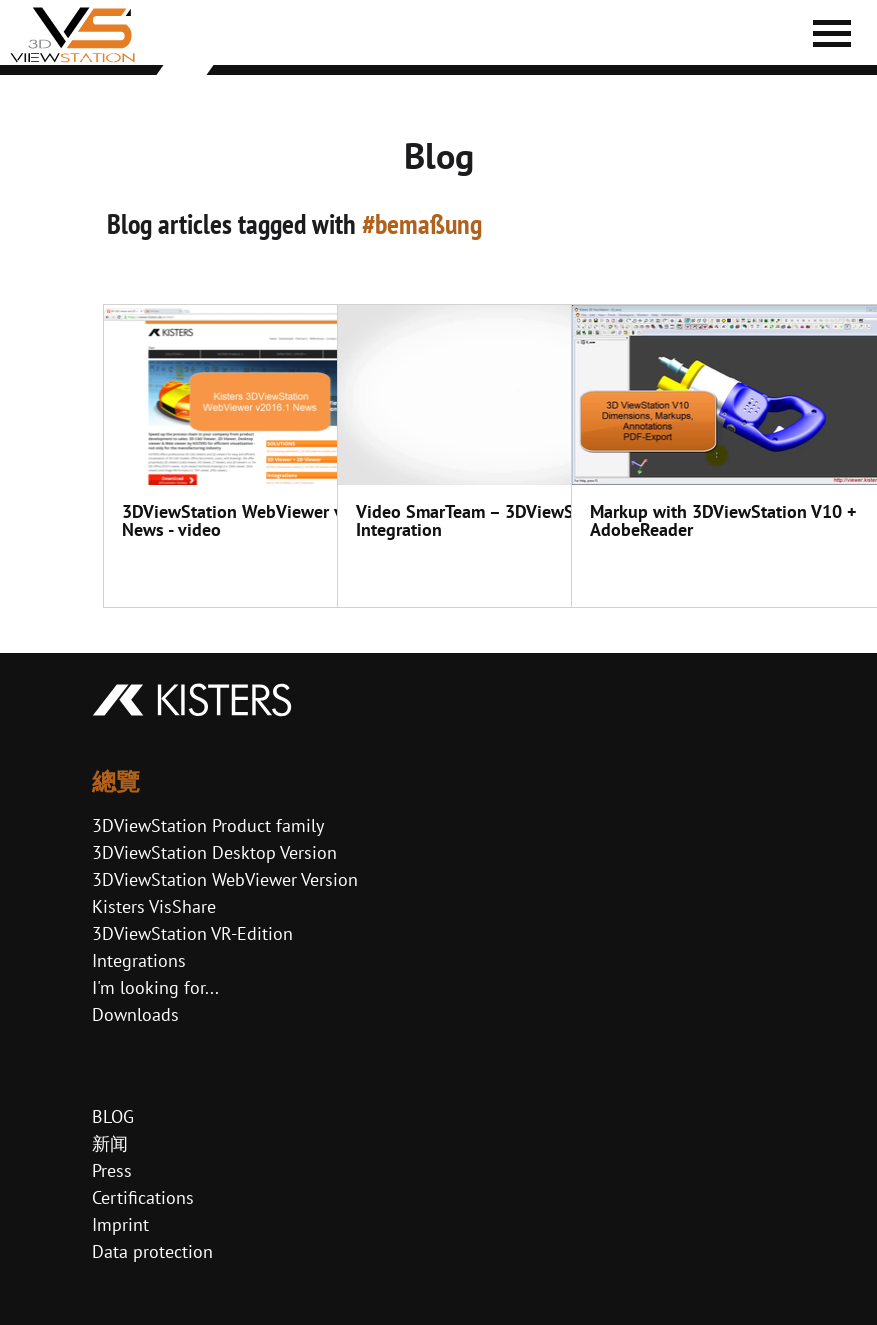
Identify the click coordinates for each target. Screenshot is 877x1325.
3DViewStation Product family (208, 825)
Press (112, 1170)
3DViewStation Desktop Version (214, 852)
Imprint (120, 1224)
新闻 (110, 1143)
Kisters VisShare (154, 906)
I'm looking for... (155, 987)
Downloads (135, 1014)
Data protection (152, 1251)
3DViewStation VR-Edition (192, 933)
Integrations (139, 960)
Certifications (143, 1197)
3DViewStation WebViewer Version (225, 879)
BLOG (113, 1116)
